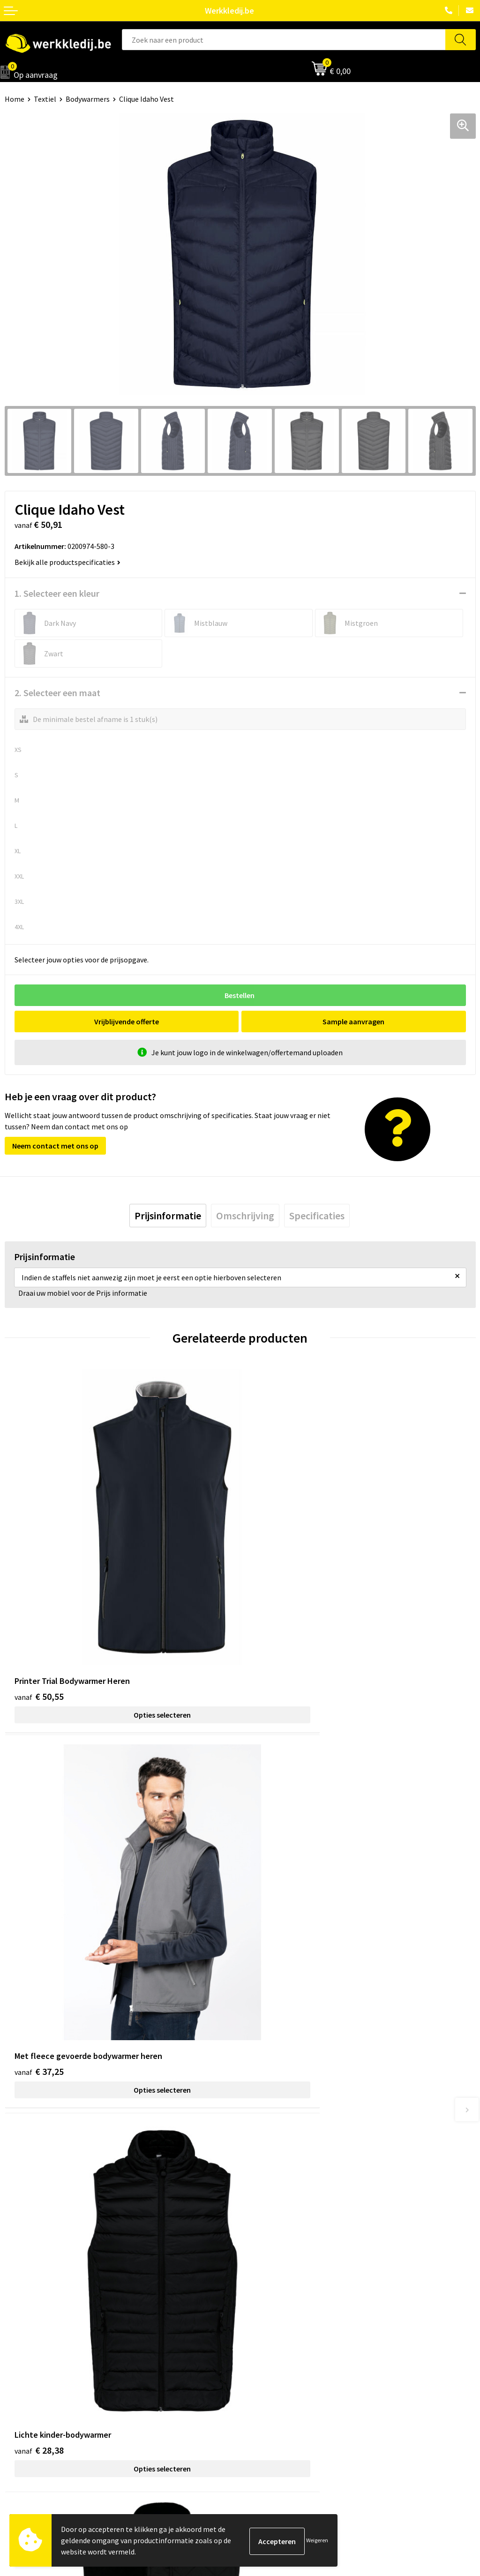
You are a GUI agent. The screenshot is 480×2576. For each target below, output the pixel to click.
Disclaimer (262, 2335)
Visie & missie (26, 2364)
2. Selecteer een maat (57, 692)
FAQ (251, 2253)
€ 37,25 (274, 1616)
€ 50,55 (39, 1616)
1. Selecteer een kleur (57, 593)
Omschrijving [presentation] (245, 1215)
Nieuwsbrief (24, 2349)
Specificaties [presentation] (317, 1215)
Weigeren (317, 2540)
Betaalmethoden (272, 2349)
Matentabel (24, 2378)
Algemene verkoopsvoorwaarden (297, 2238)
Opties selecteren (122, 1634)
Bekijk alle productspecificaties (67, 562)
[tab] (167, 1215)
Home (14, 99)
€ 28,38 (39, 1915)
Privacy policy (266, 2210)
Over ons (19, 2335)
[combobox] (284, 39)
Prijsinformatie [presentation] (168, 1215)
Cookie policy (266, 2224)
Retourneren (265, 2364)
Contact (258, 2195)
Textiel (45, 99)
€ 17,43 (274, 1915)
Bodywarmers (88, 99)
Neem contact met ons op (55, 1145)
